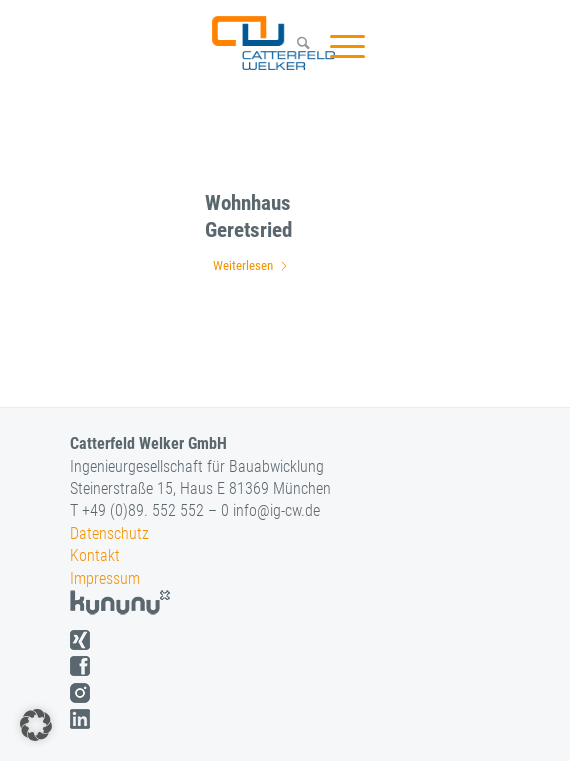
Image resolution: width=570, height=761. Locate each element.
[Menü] (337, 46)
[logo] (271, 43)
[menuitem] (293, 46)
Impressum (105, 578)
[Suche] (293, 46)
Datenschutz (109, 533)
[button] (36, 725)
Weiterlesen (251, 265)
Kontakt (95, 555)
